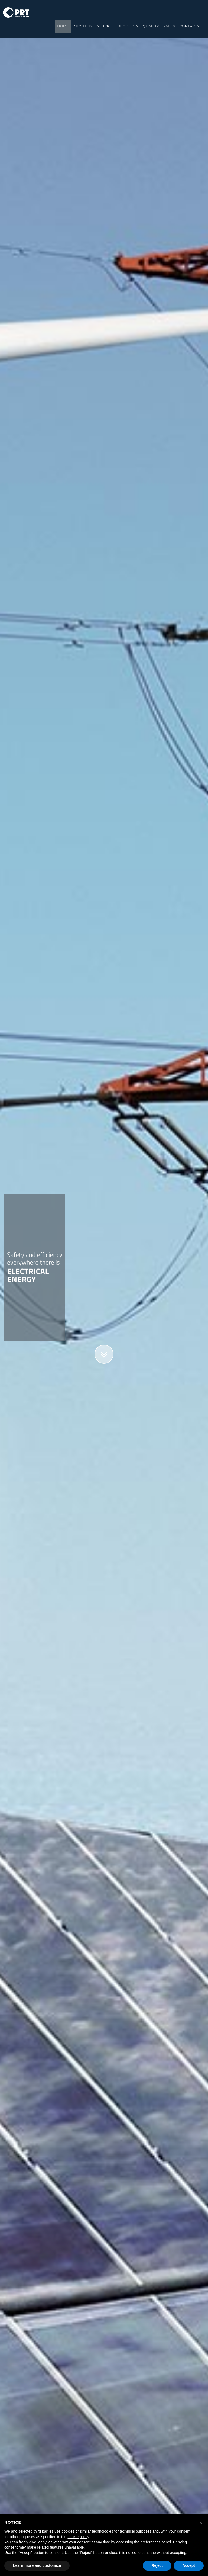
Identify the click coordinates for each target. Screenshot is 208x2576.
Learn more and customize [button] (37, 2565)
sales (169, 26)
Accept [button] (188, 2565)
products (128, 26)
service (105, 26)
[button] (201, 2522)
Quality (151, 26)
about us (83, 26)
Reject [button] (157, 2565)
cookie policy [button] (78, 2537)
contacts (189, 26)
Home (63, 26)
